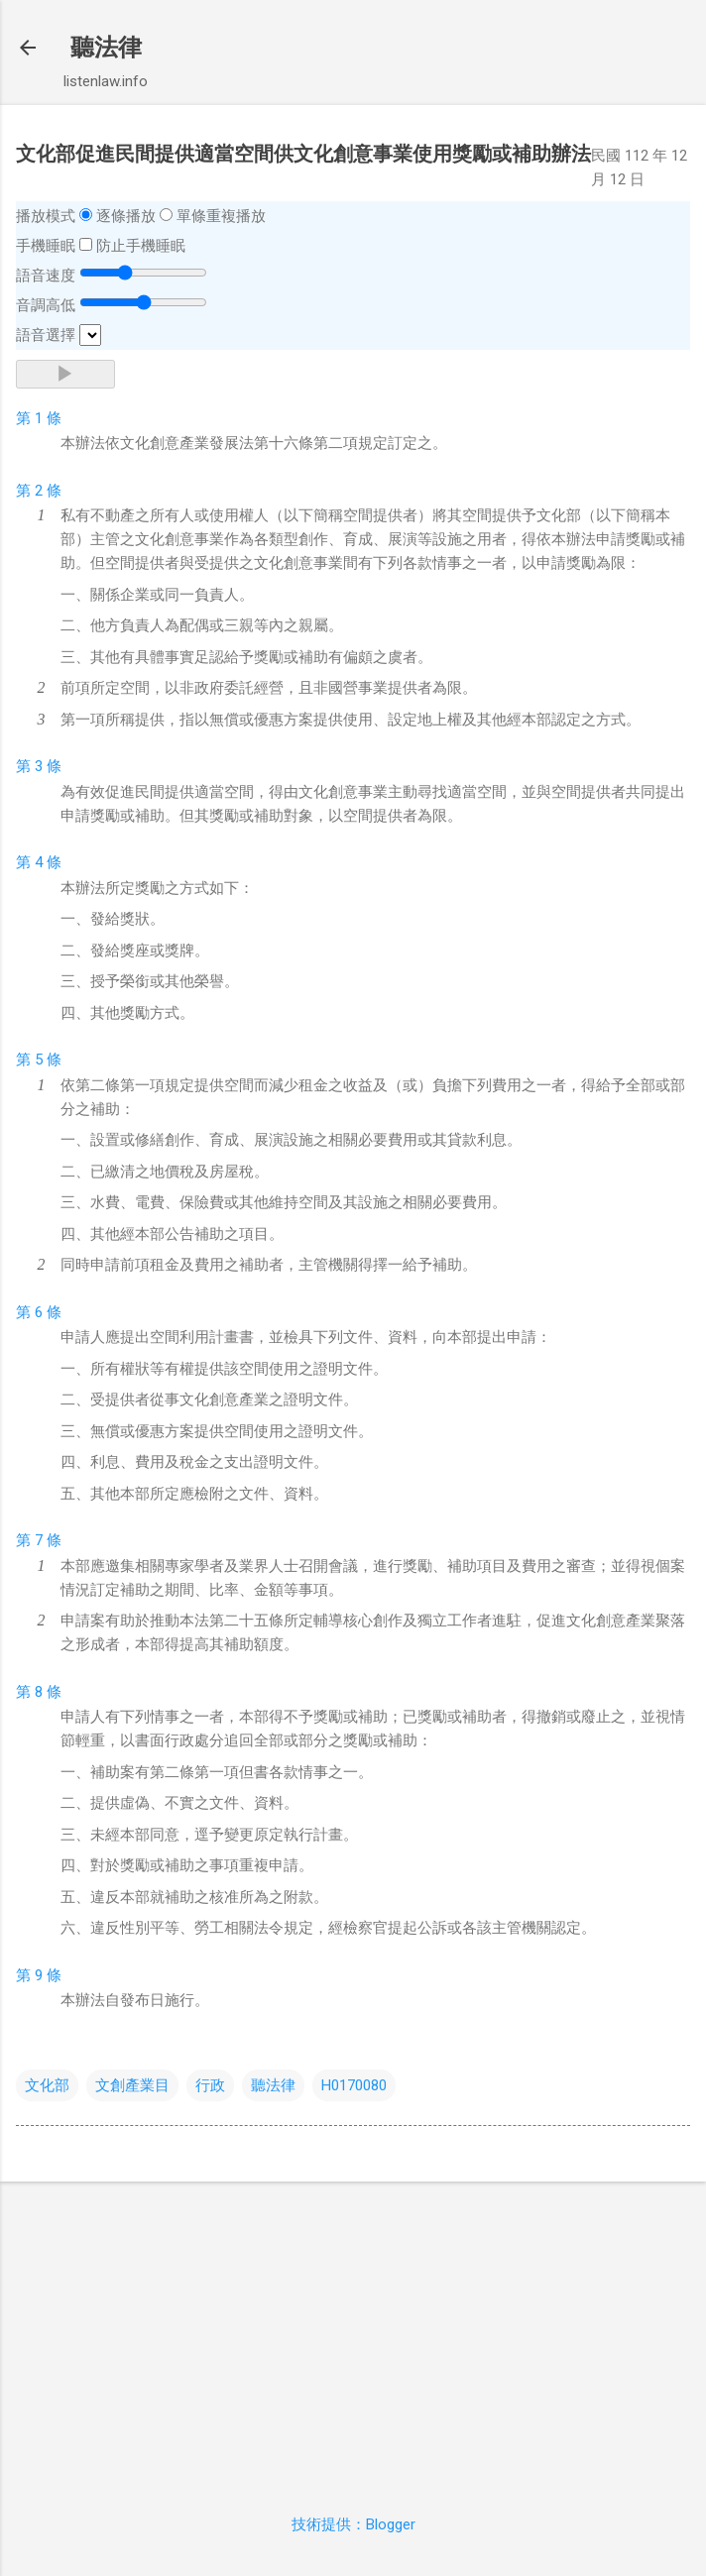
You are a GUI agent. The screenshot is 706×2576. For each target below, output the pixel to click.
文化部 (47, 2085)
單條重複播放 (221, 216)
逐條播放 (126, 216)
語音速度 (45, 275)
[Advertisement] (353, 2336)
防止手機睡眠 (140, 246)
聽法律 (106, 47)
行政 (210, 2085)
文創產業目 (132, 2085)
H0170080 (354, 2085)
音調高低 (45, 305)
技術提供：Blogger (353, 2524)
